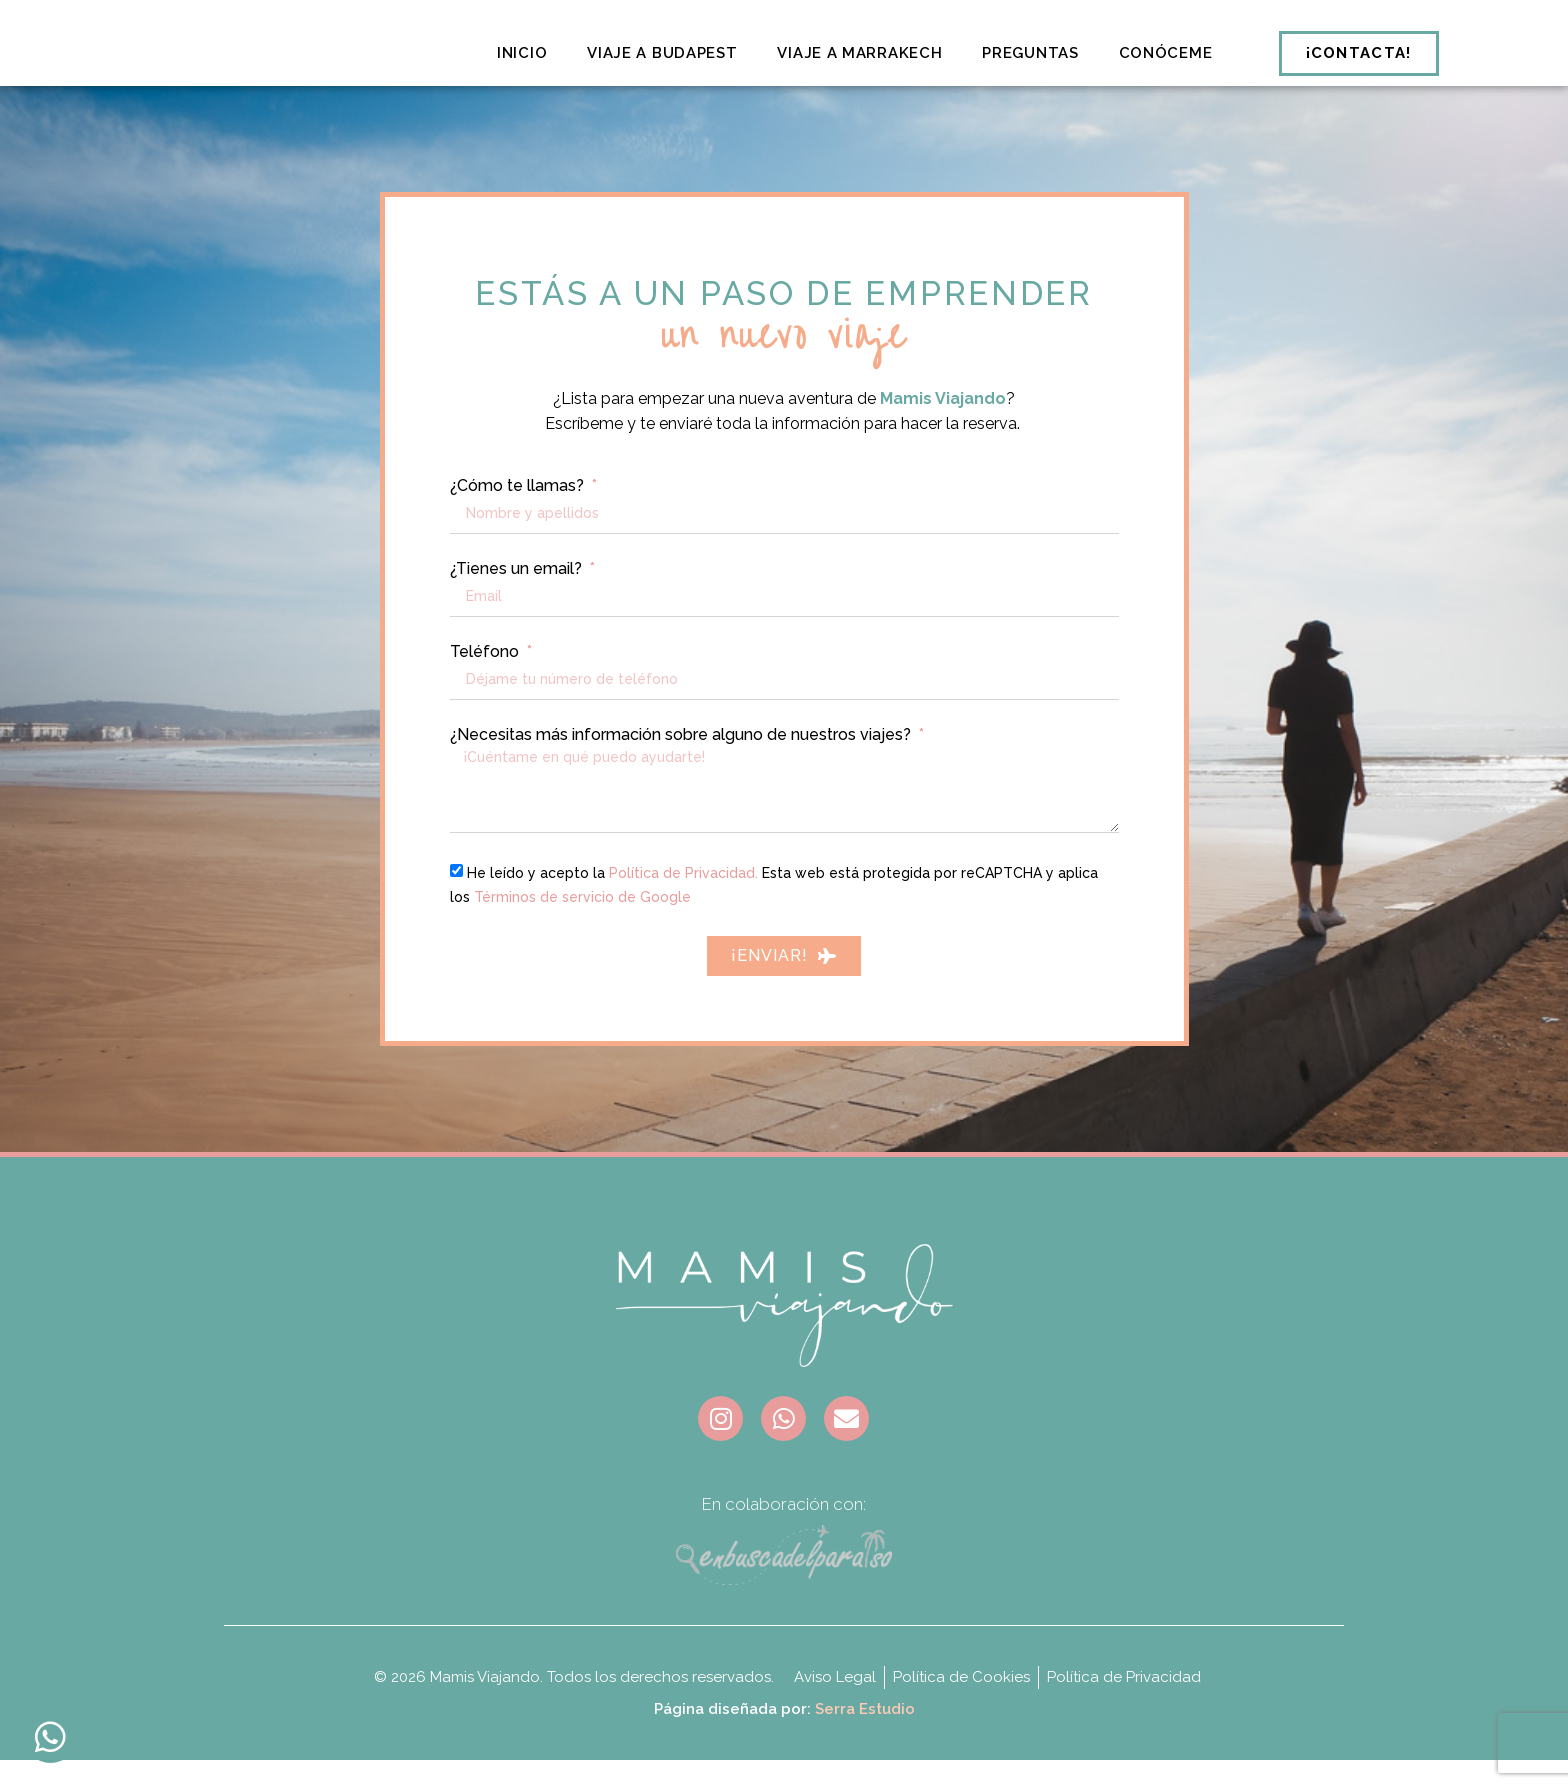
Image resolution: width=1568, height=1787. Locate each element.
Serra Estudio (865, 1736)
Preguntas (1030, 53)
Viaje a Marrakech (859, 53)
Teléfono (486, 680)
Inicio (522, 53)
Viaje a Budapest (662, 53)
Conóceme (1166, 53)
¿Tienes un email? (518, 597)
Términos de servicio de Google (582, 924)
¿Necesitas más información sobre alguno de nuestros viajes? (682, 763)
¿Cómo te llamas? (519, 514)
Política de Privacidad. (683, 900)
